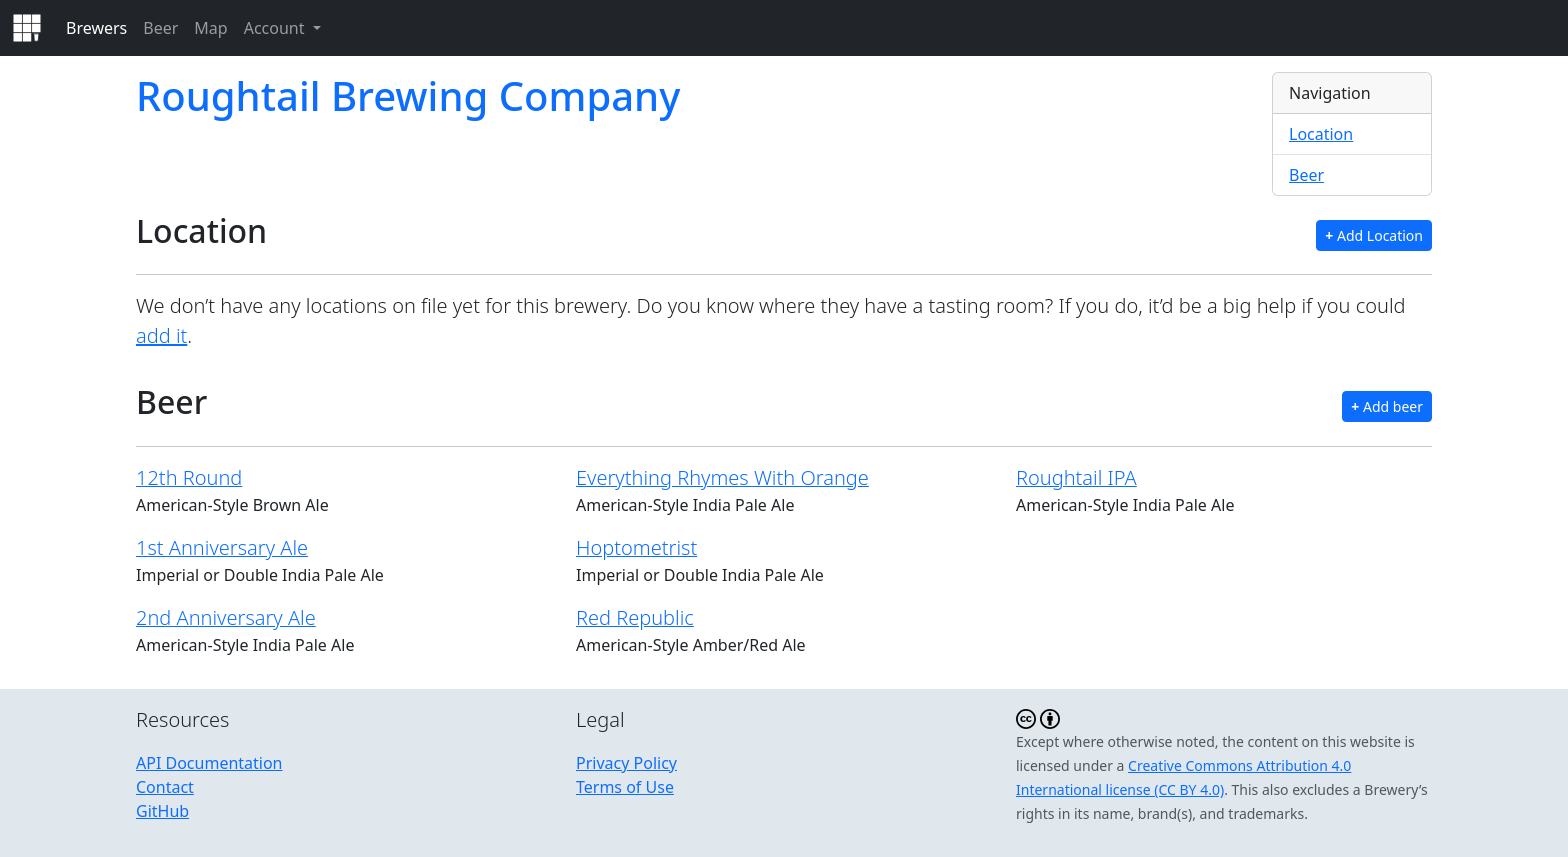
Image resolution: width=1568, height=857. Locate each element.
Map (210, 28)
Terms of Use (625, 787)
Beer (160, 28)
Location (1321, 134)
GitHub (162, 811)
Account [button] (276, 28)
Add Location (1374, 235)
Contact (165, 787)
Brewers (96, 28)
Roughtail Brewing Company (408, 95)
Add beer (1387, 406)
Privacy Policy (626, 763)
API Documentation (209, 763)
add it (161, 335)
